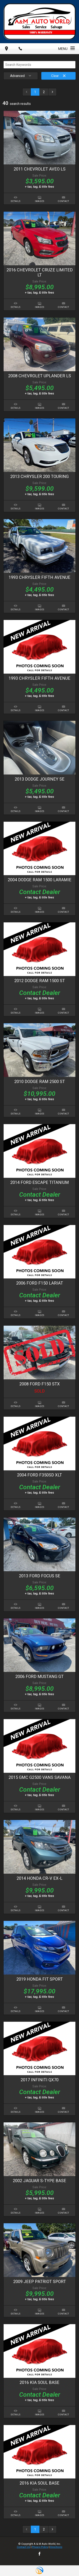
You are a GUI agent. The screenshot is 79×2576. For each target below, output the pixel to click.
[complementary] (66, 2563)
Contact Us (23, 2547)
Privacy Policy (40, 2547)
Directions (56, 2547)
